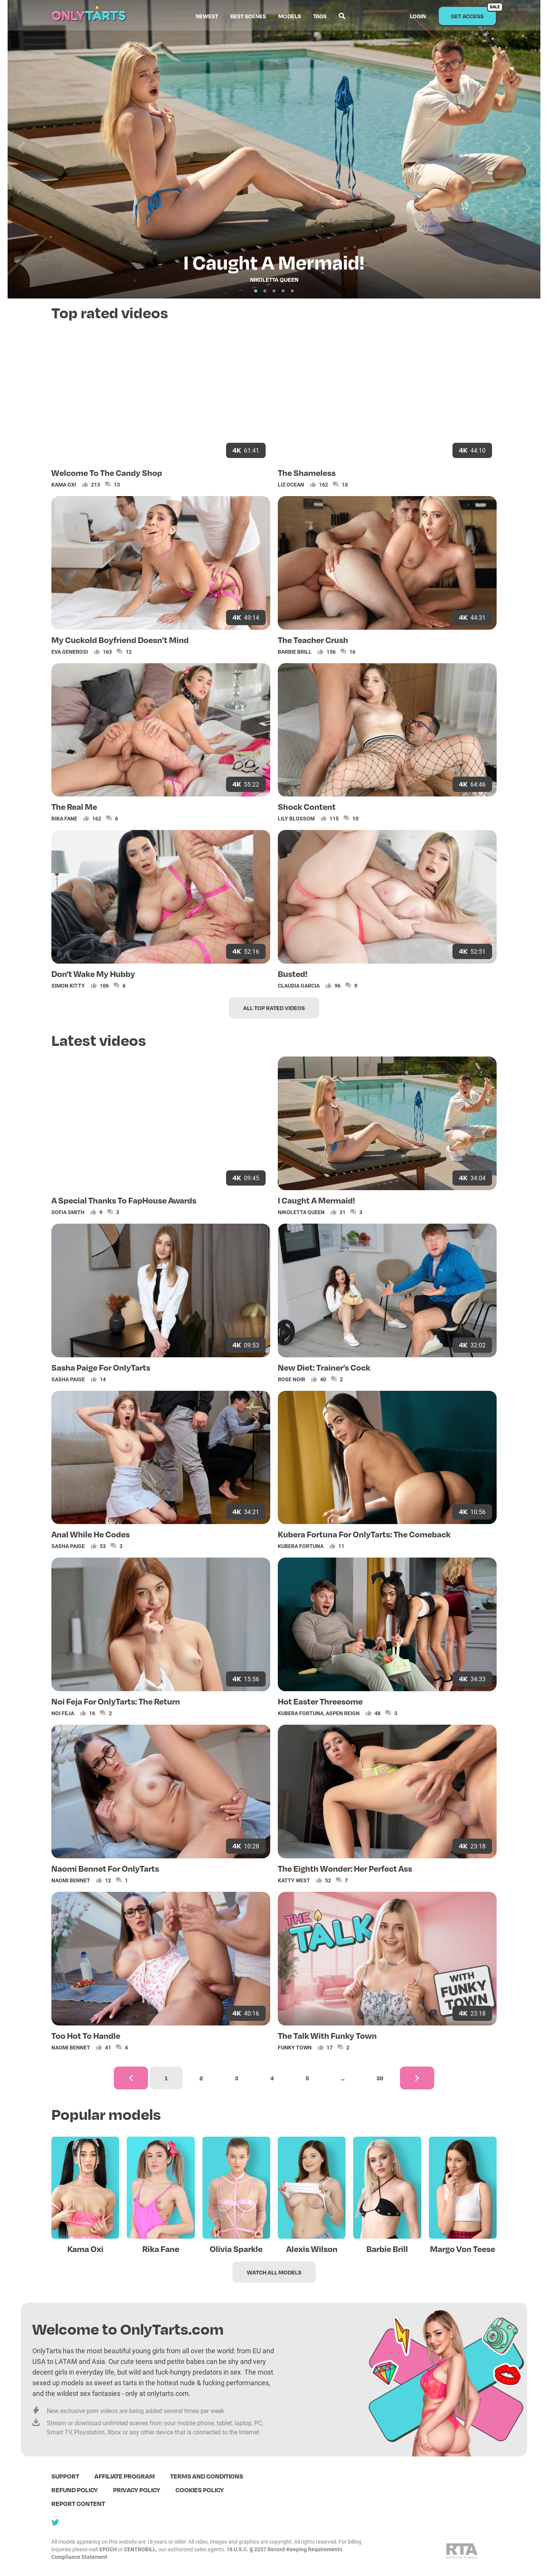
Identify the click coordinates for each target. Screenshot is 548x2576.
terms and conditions (206, 2476)
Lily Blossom (296, 818)
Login (418, 16)
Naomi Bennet (70, 1880)
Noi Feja (62, 1713)
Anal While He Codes (90, 1534)
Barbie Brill (295, 651)
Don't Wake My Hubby (93, 973)
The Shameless (307, 472)
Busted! (292, 973)
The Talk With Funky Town (327, 2035)
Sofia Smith (67, 1212)
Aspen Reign (343, 1713)
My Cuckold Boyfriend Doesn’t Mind (120, 639)
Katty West (294, 1880)
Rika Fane (64, 818)
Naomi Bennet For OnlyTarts (105, 1868)
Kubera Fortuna (300, 1546)
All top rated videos (274, 1007)
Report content (78, 2503)
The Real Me (74, 806)
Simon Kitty (68, 985)
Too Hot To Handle (85, 2035)
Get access (474, 12)
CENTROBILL (140, 2549)
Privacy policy (136, 2490)
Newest (207, 16)
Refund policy (74, 2490)
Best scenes (248, 16)
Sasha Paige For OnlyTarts (100, 1367)
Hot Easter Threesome (320, 1701)
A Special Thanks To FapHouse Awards (123, 1200)
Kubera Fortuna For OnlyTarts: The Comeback (364, 1534)
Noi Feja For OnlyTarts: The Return (115, 1701)
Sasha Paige (68, 1379)
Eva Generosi (69, 651)
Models (289, 16)
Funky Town (295, 2047)
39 (379, 2078)
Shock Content (307, 806)
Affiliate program (124, 2476)
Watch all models (274, 2272)
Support (65, 2476)
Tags (320, 16)
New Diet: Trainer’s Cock (324, 1367)
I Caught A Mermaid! (316, 1200)
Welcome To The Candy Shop (106, 472)
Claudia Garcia (299, 985)
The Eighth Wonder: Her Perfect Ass (345, 1868)
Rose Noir (291, 1379)
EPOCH (108, 2549)
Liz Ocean (291, 484)
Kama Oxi (63, 484)
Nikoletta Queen (301, 1212)
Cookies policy (199, 2490)
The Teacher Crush (313, 639)
